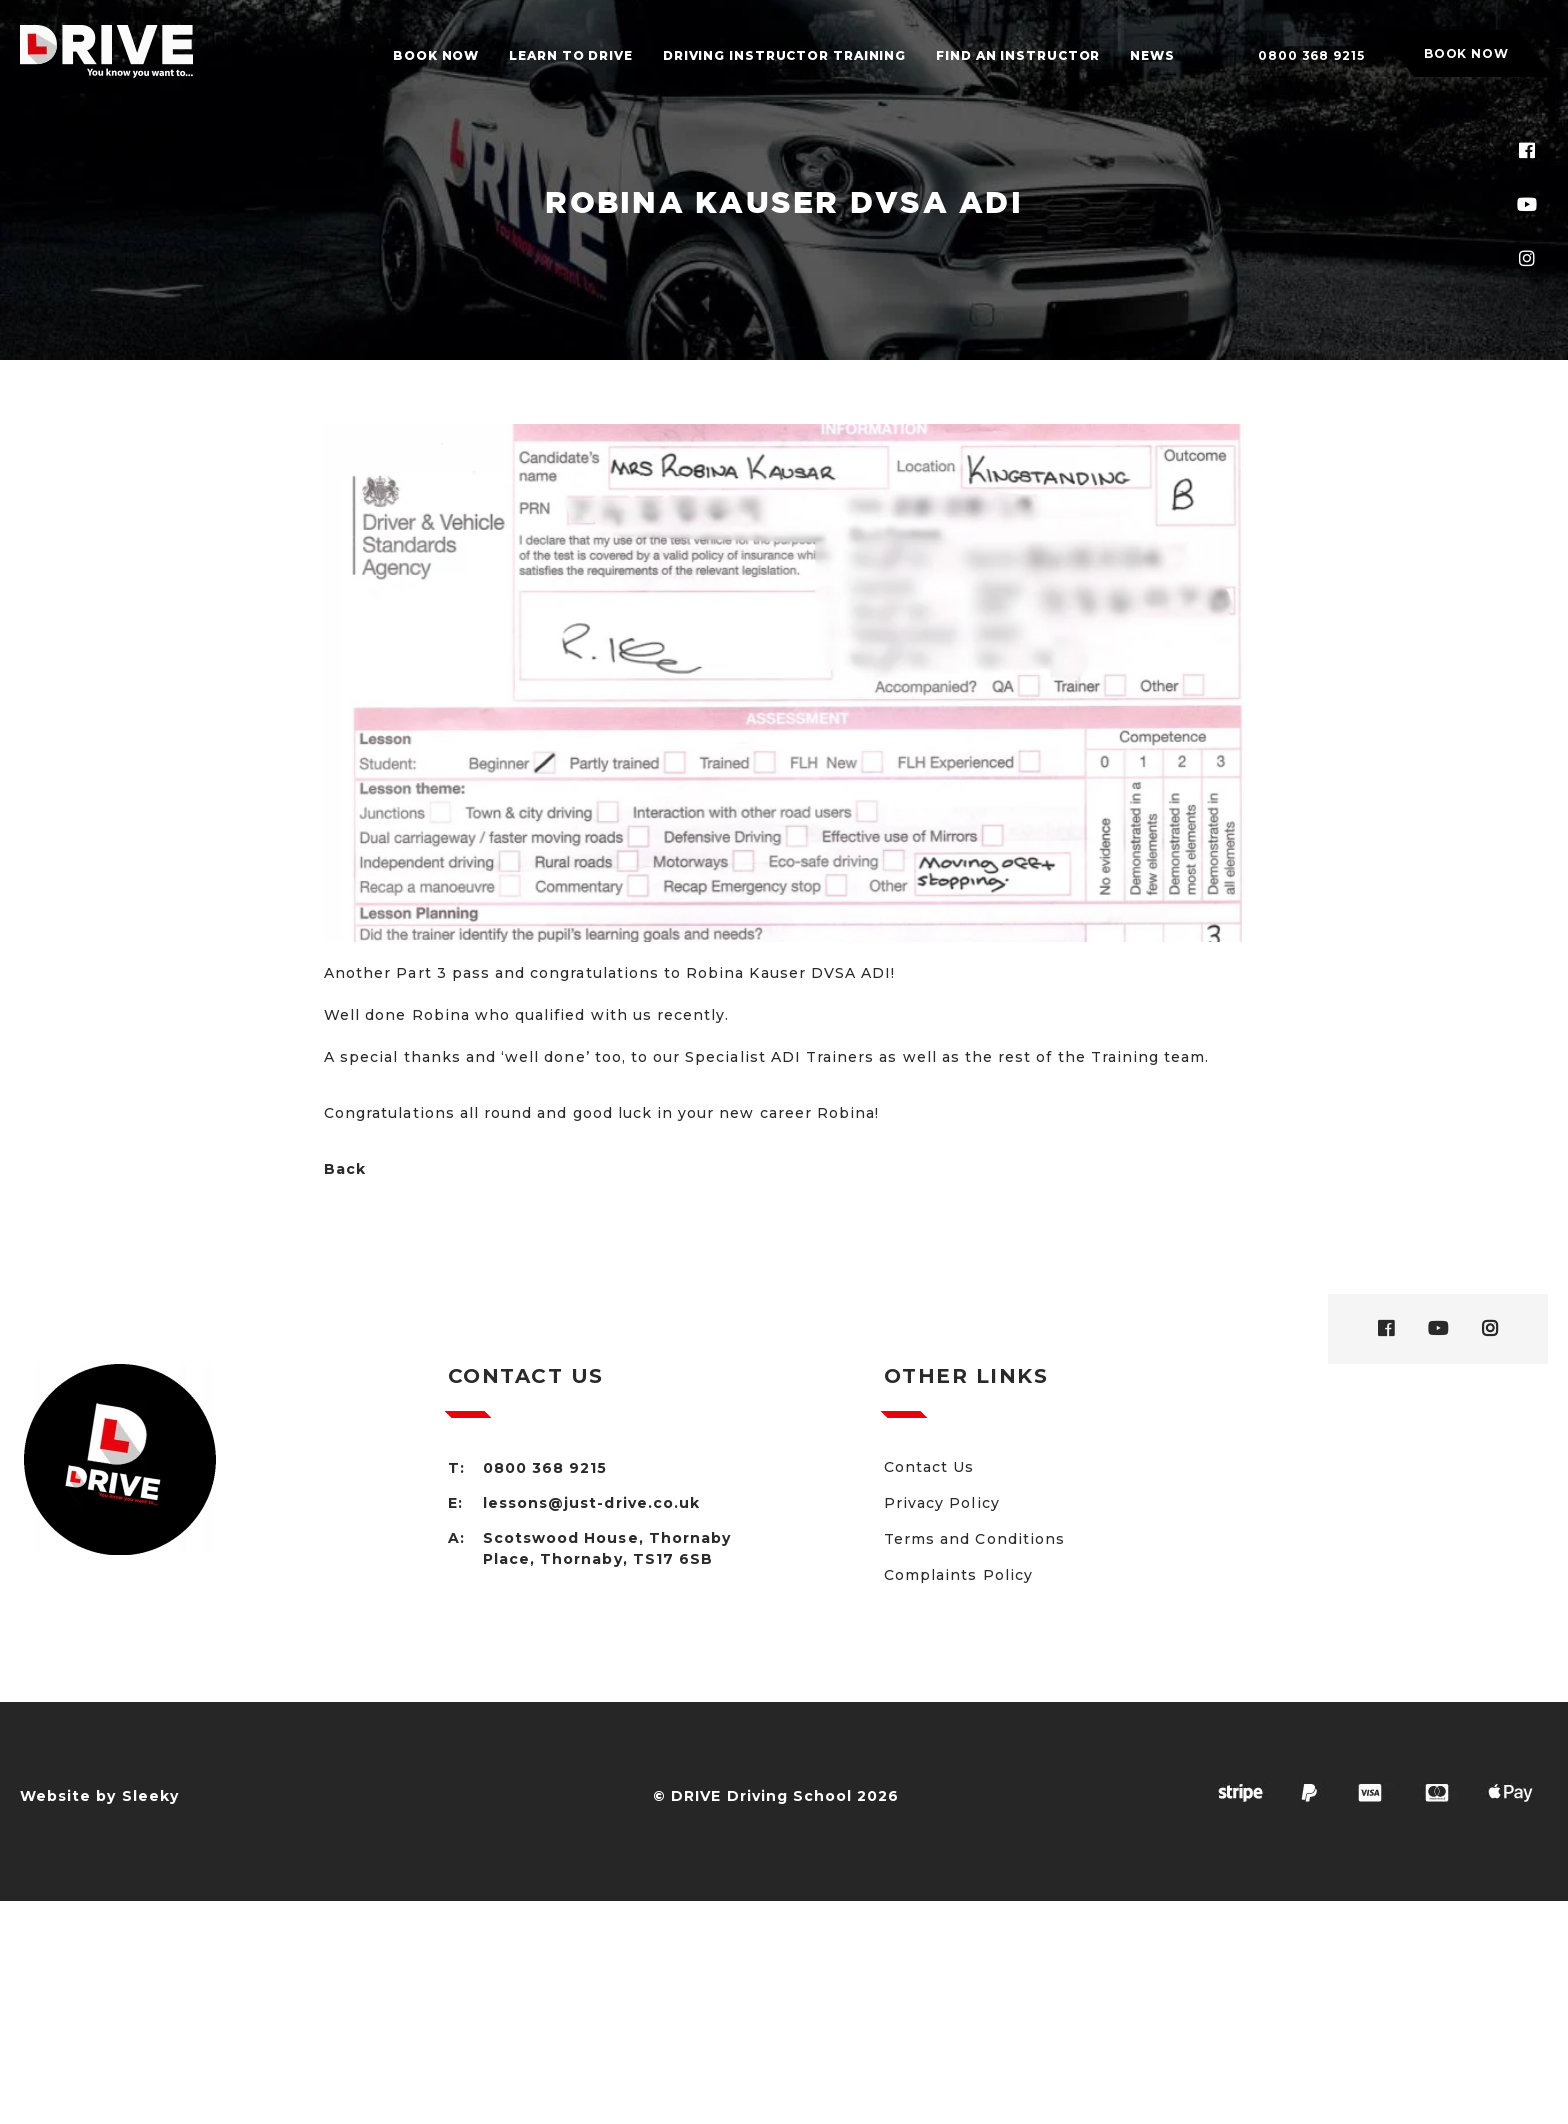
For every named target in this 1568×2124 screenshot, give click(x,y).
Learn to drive (571, 55)
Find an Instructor (1018, 55)
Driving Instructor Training (784, 55)
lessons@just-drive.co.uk (591, 1503)
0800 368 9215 (1311, 55)
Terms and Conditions (974, 1539)
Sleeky (150, 1796)
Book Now (436, 55)
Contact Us (929, 1467)
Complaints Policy (958, 1575)
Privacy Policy (942, 1503)
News (1152, 55)
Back (345, 1169)
